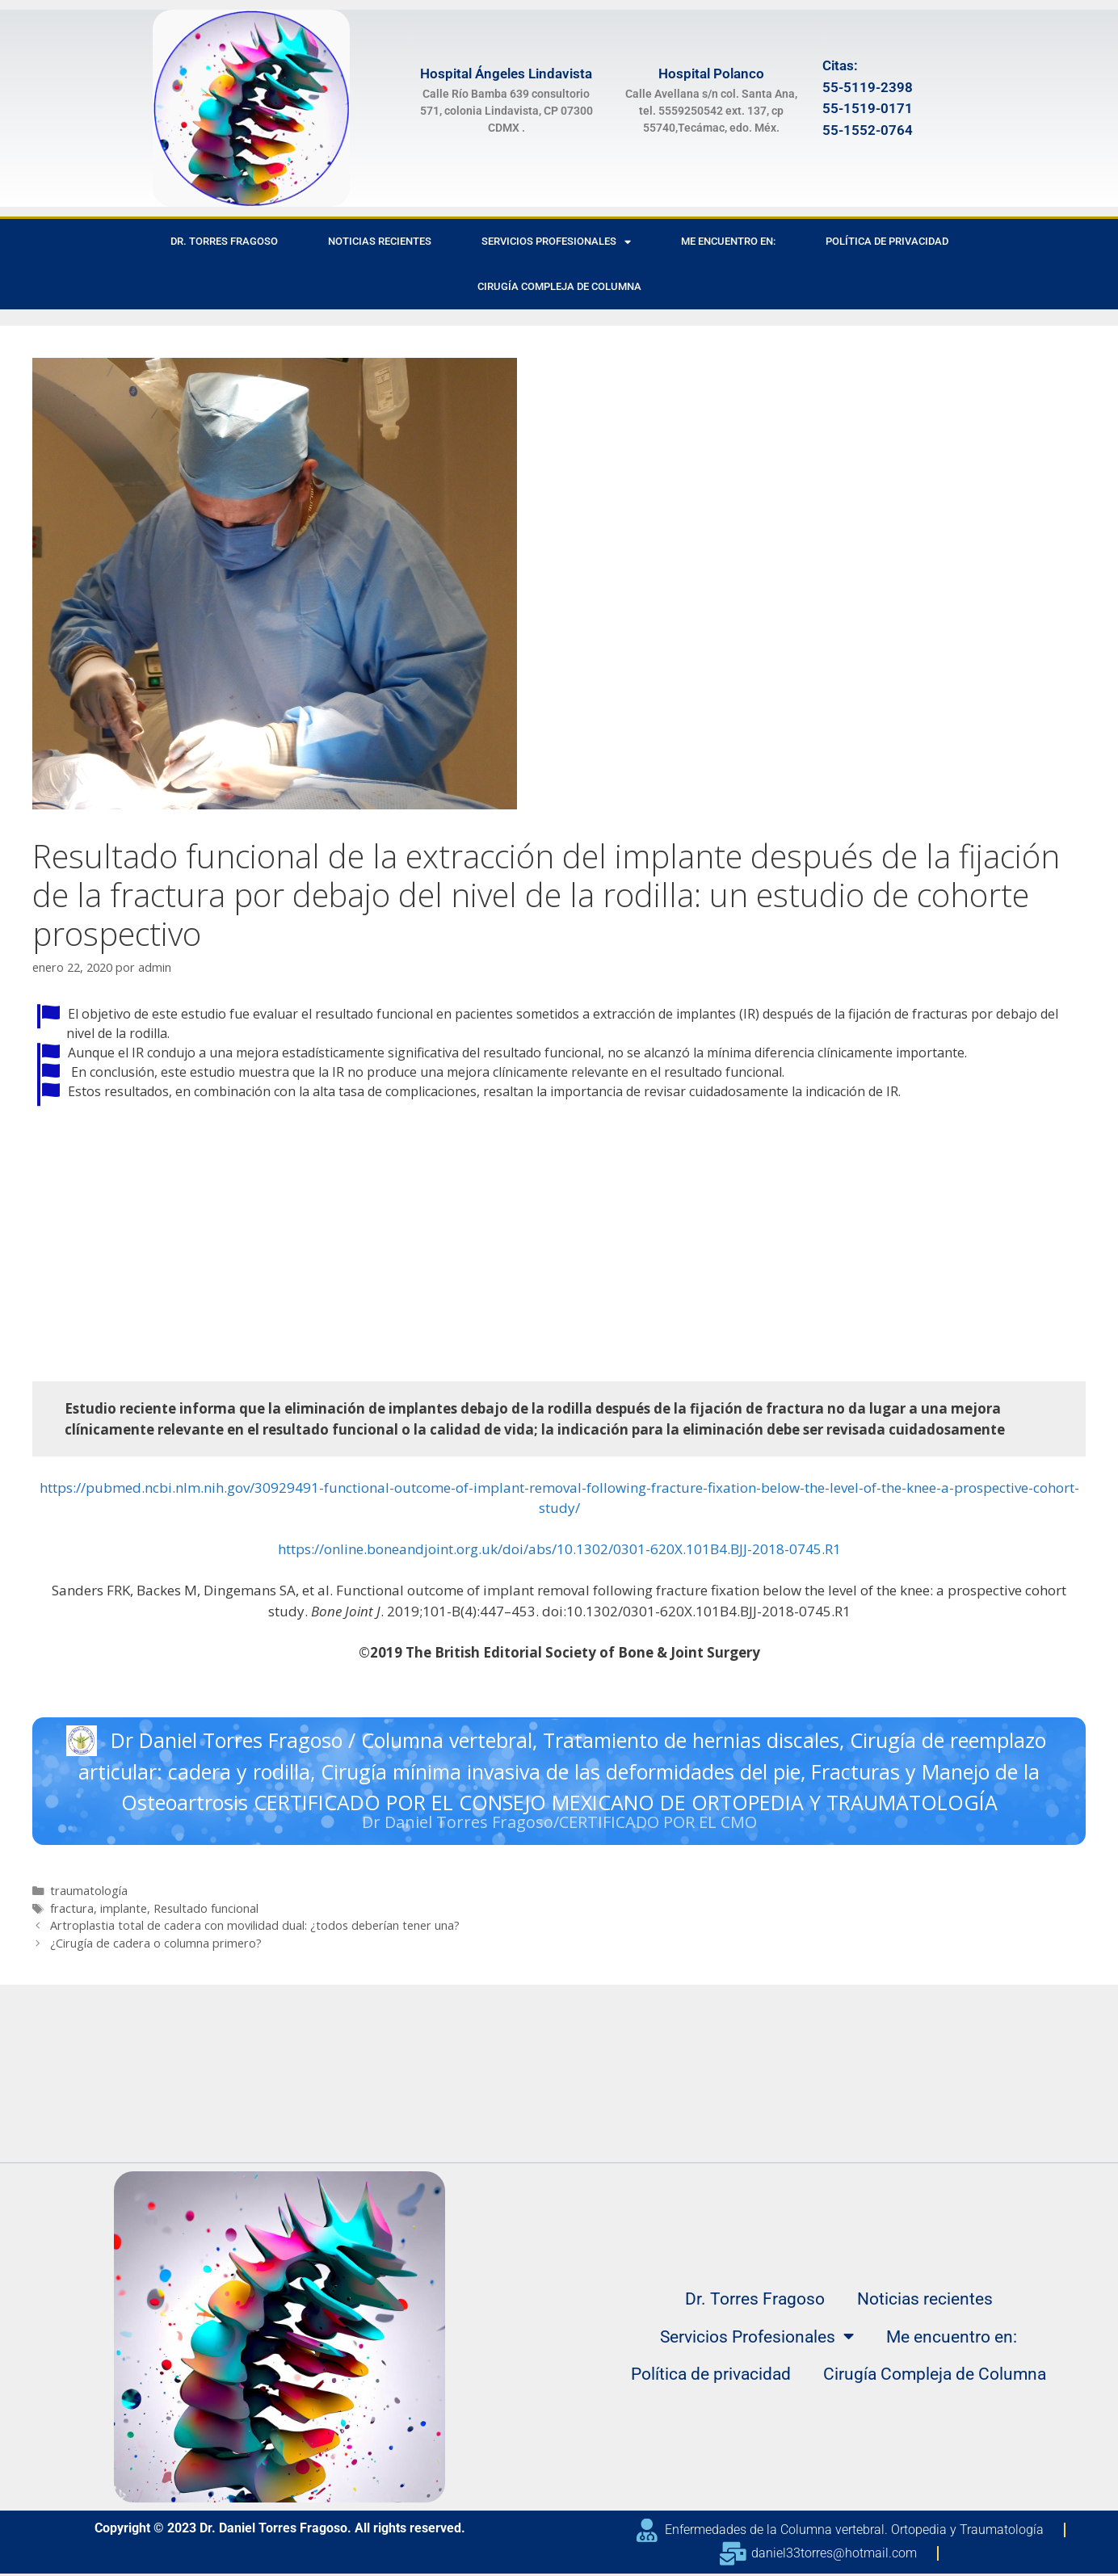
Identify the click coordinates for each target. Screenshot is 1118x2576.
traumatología (89, 1893)
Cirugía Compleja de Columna (559, 286)
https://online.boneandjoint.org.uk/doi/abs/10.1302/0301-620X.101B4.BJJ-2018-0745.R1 (559, 1549)
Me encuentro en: (728, 241)
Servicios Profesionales (556, 242)
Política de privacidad (887, 241)
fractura (72, 1910)
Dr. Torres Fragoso (224, 241)
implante (123, 1910)
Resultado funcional (205, 1910)
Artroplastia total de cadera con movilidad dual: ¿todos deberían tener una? (255, 1927)
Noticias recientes (379, 241)
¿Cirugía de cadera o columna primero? (156, 1945)
